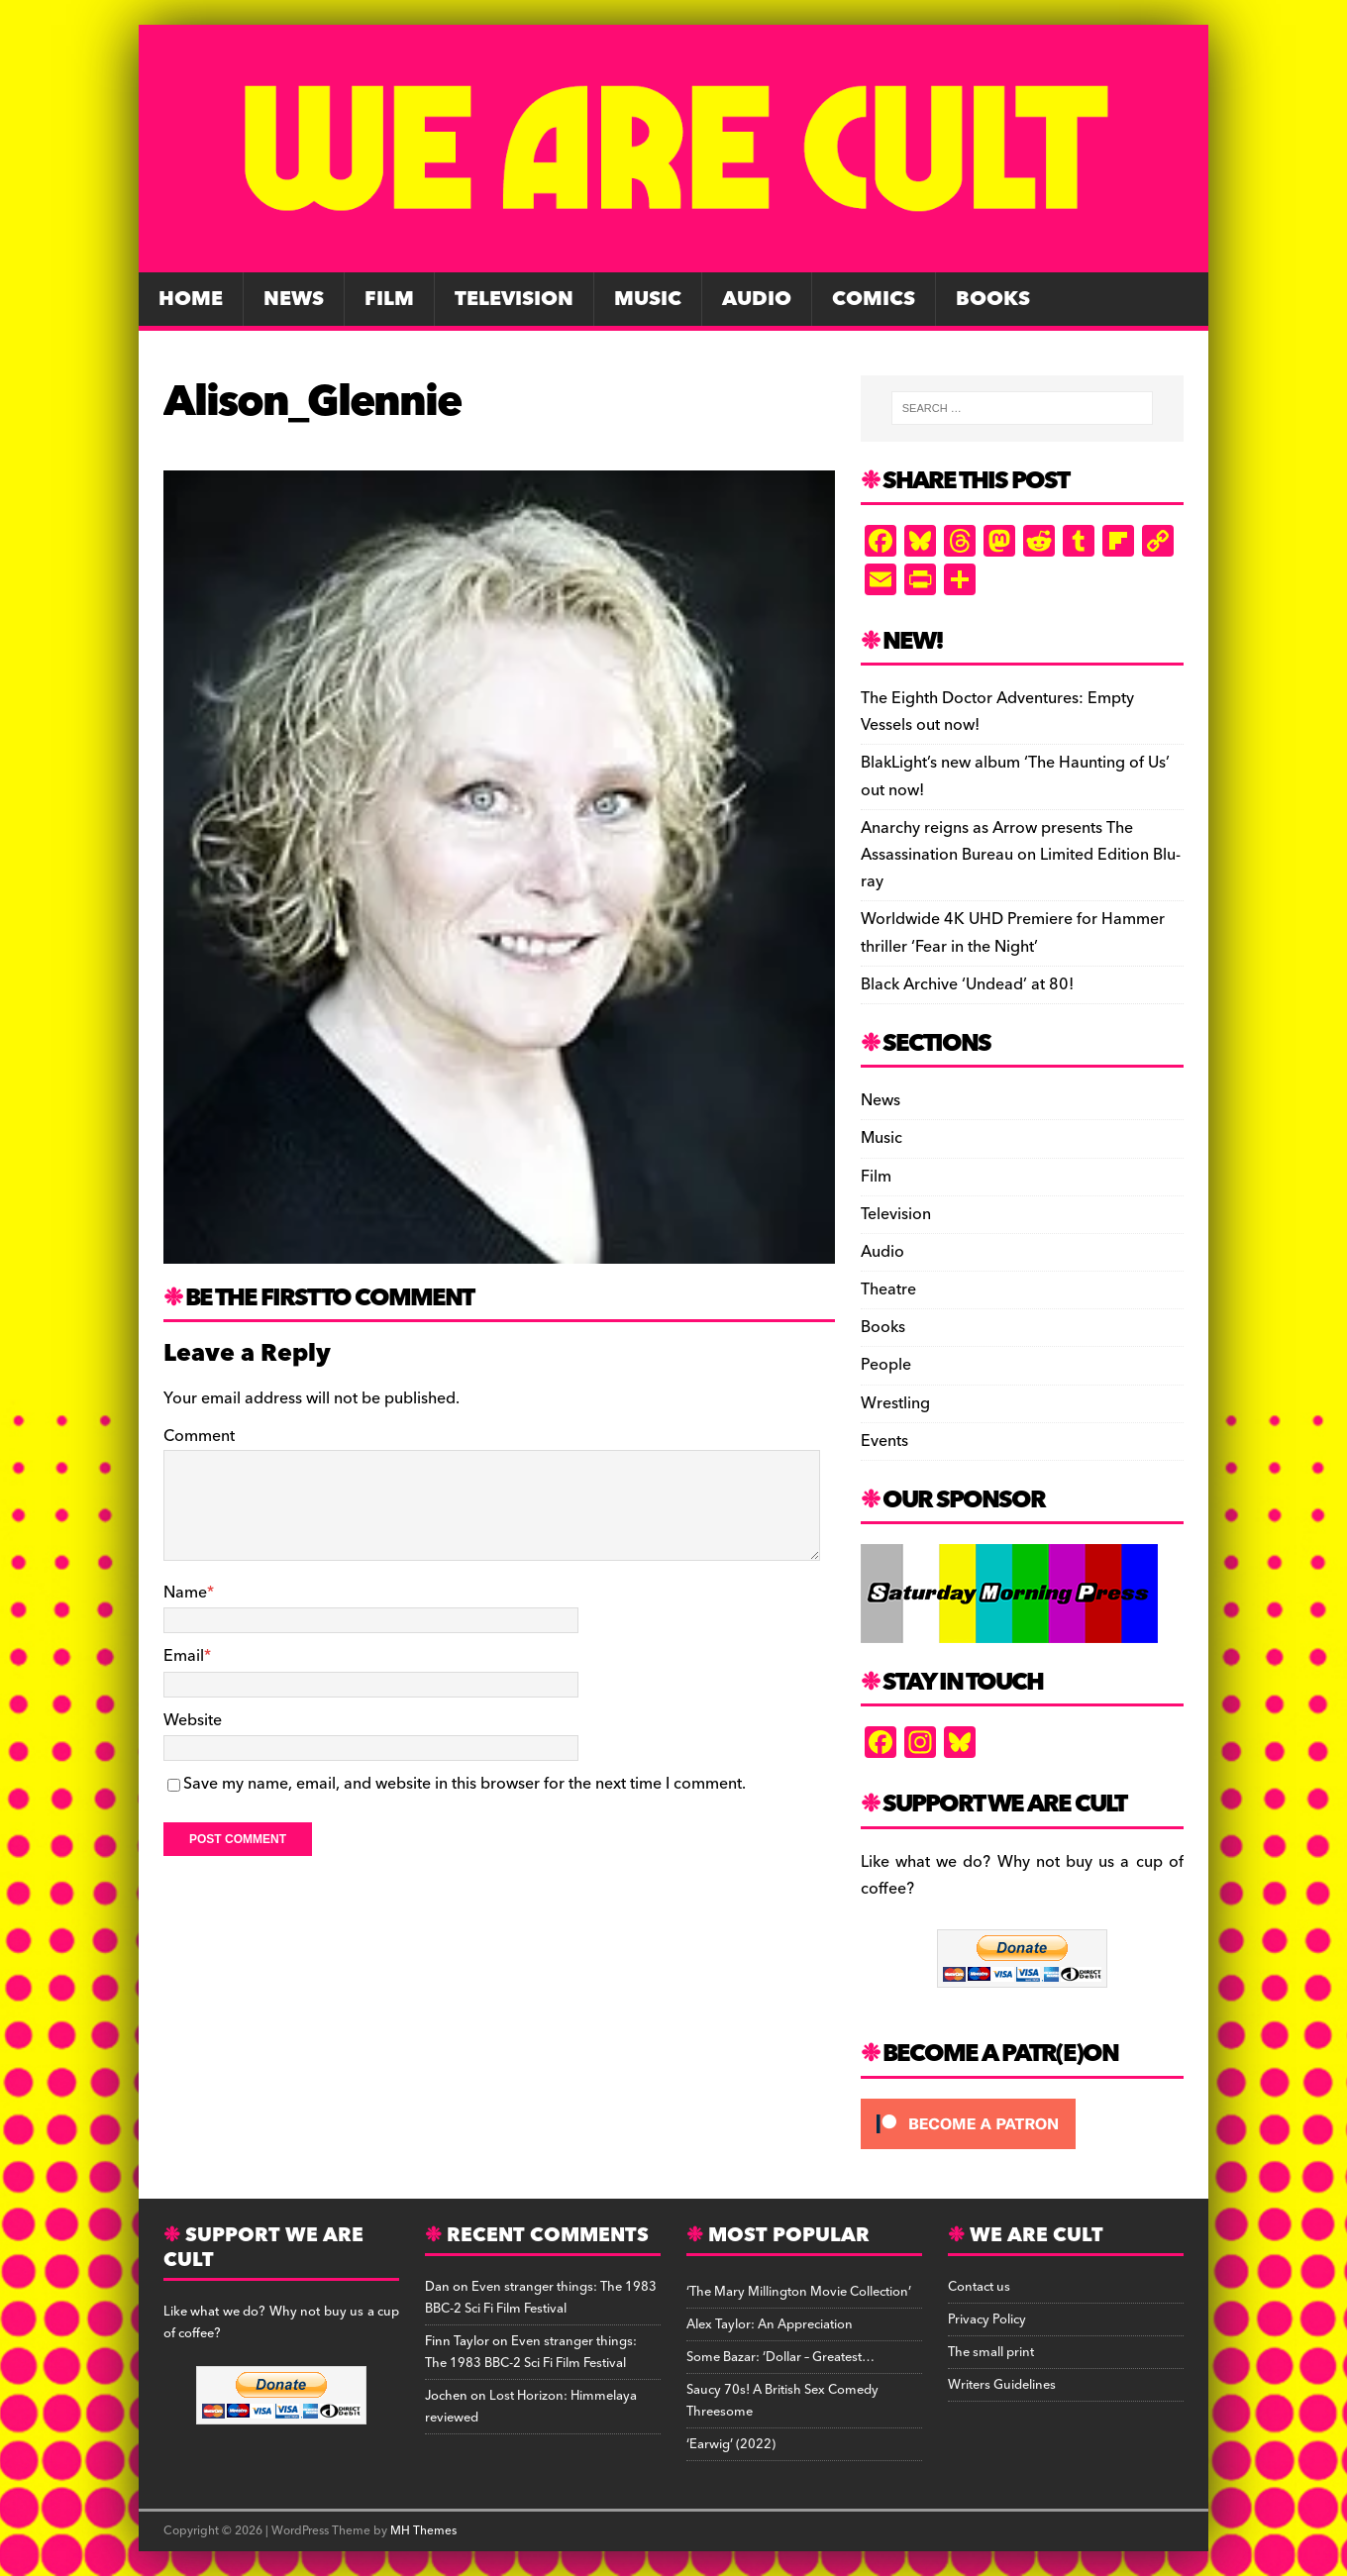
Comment (199, 1436)
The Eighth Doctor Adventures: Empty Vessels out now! (997, 711)
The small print (991, 2352)
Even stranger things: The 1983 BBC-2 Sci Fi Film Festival (541, 2297)
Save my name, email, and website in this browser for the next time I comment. (464, 1784)
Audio (756, 299)
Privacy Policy (987, 2319)
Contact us (979, 2287)
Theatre (888, 1289)
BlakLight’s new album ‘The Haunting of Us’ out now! (1015, 776)
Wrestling (895, 1403)
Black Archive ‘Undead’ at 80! (967, 984)
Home (190, 299)
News (293, 299)
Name (185, 1592)
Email (183, 1656)
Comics (873, 299)
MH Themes (423, 2531)
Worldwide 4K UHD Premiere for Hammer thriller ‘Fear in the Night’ (1013, 932)
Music (647, 299)
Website (192, 1720)
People (886, 1365)
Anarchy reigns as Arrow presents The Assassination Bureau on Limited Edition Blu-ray (1021, 854)
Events (884, 1441)
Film (389, 299)
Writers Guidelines (1002, 2385)
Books (993, 299)
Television (514, 299)
